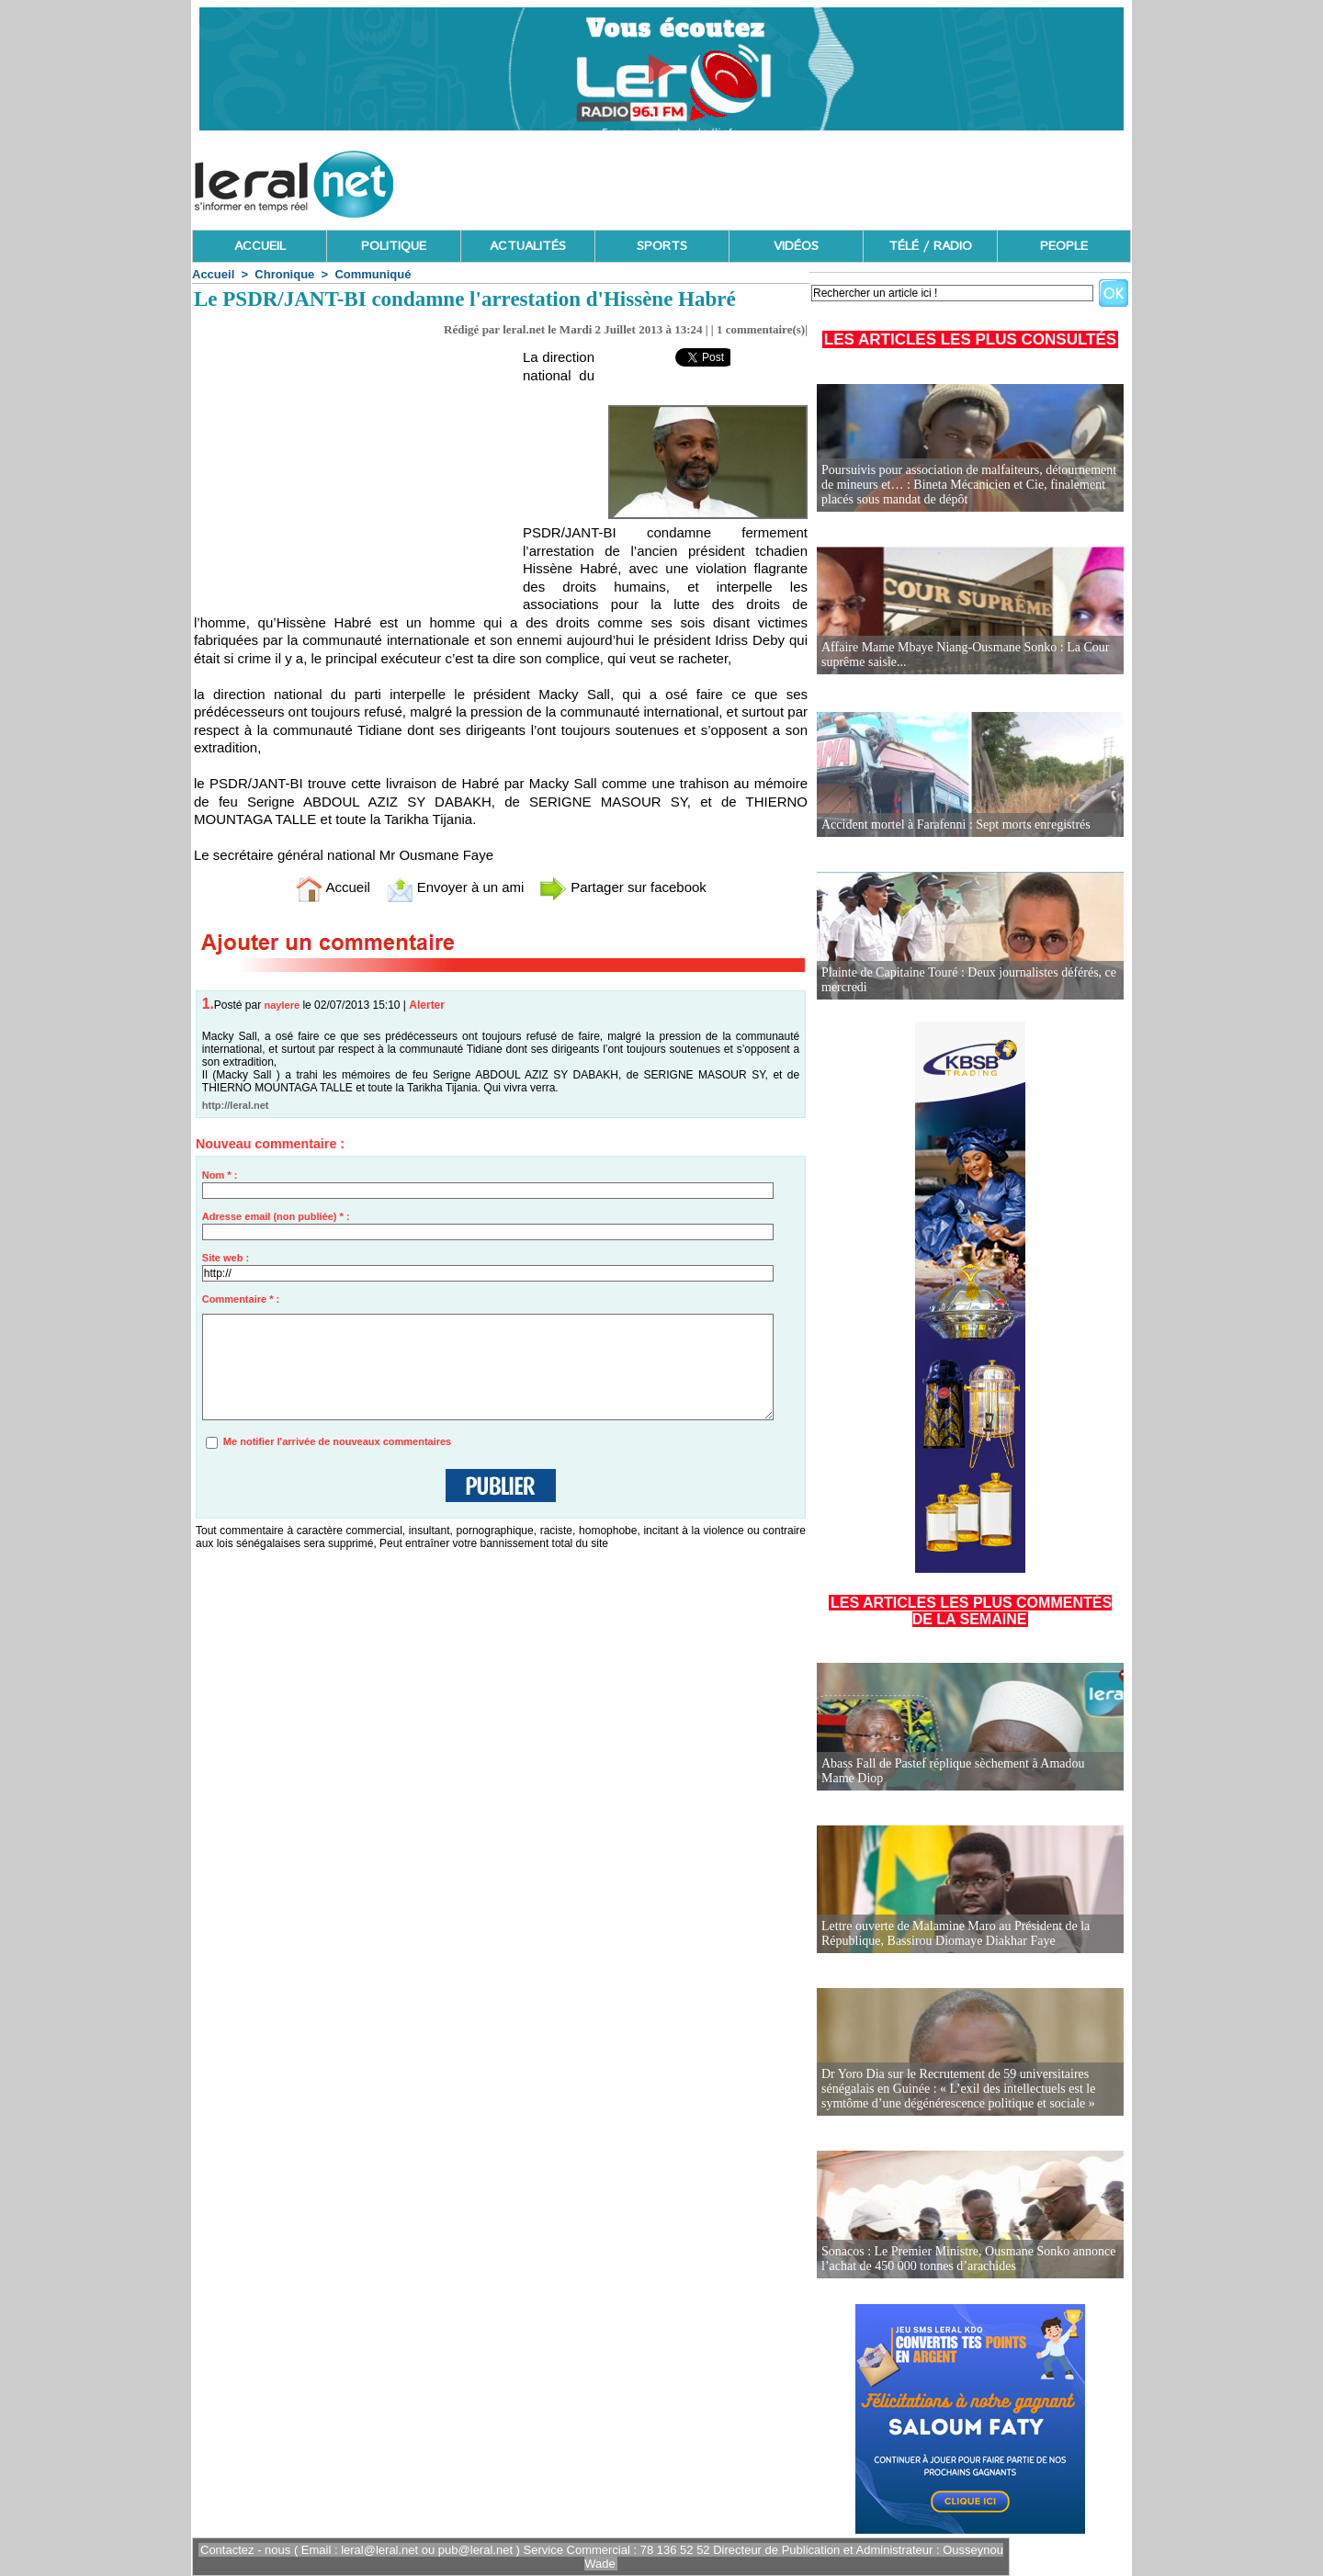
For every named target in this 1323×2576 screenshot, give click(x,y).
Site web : (225, 1257)
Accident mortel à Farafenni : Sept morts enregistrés (956, 824)
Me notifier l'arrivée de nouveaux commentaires (337, 1441)
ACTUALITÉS (528, 246)
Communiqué (372, 274)
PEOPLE (1064, 246)
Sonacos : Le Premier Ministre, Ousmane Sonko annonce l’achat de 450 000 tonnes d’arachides (968, 2258)
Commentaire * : (240, 1299)
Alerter (427, 1005)
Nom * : (220, 1175)
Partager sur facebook (623, 887)
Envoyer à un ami (455, 887)
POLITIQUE (393, 246)
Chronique (284, 274)
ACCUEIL (260, 246)
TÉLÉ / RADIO (930, 246)
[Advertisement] (796, 179)
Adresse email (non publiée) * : (276, 1216)
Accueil (213, 274)
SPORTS (662, 246)
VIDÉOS (796, 246)
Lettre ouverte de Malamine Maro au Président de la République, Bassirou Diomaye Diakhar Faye (955, 1933)
